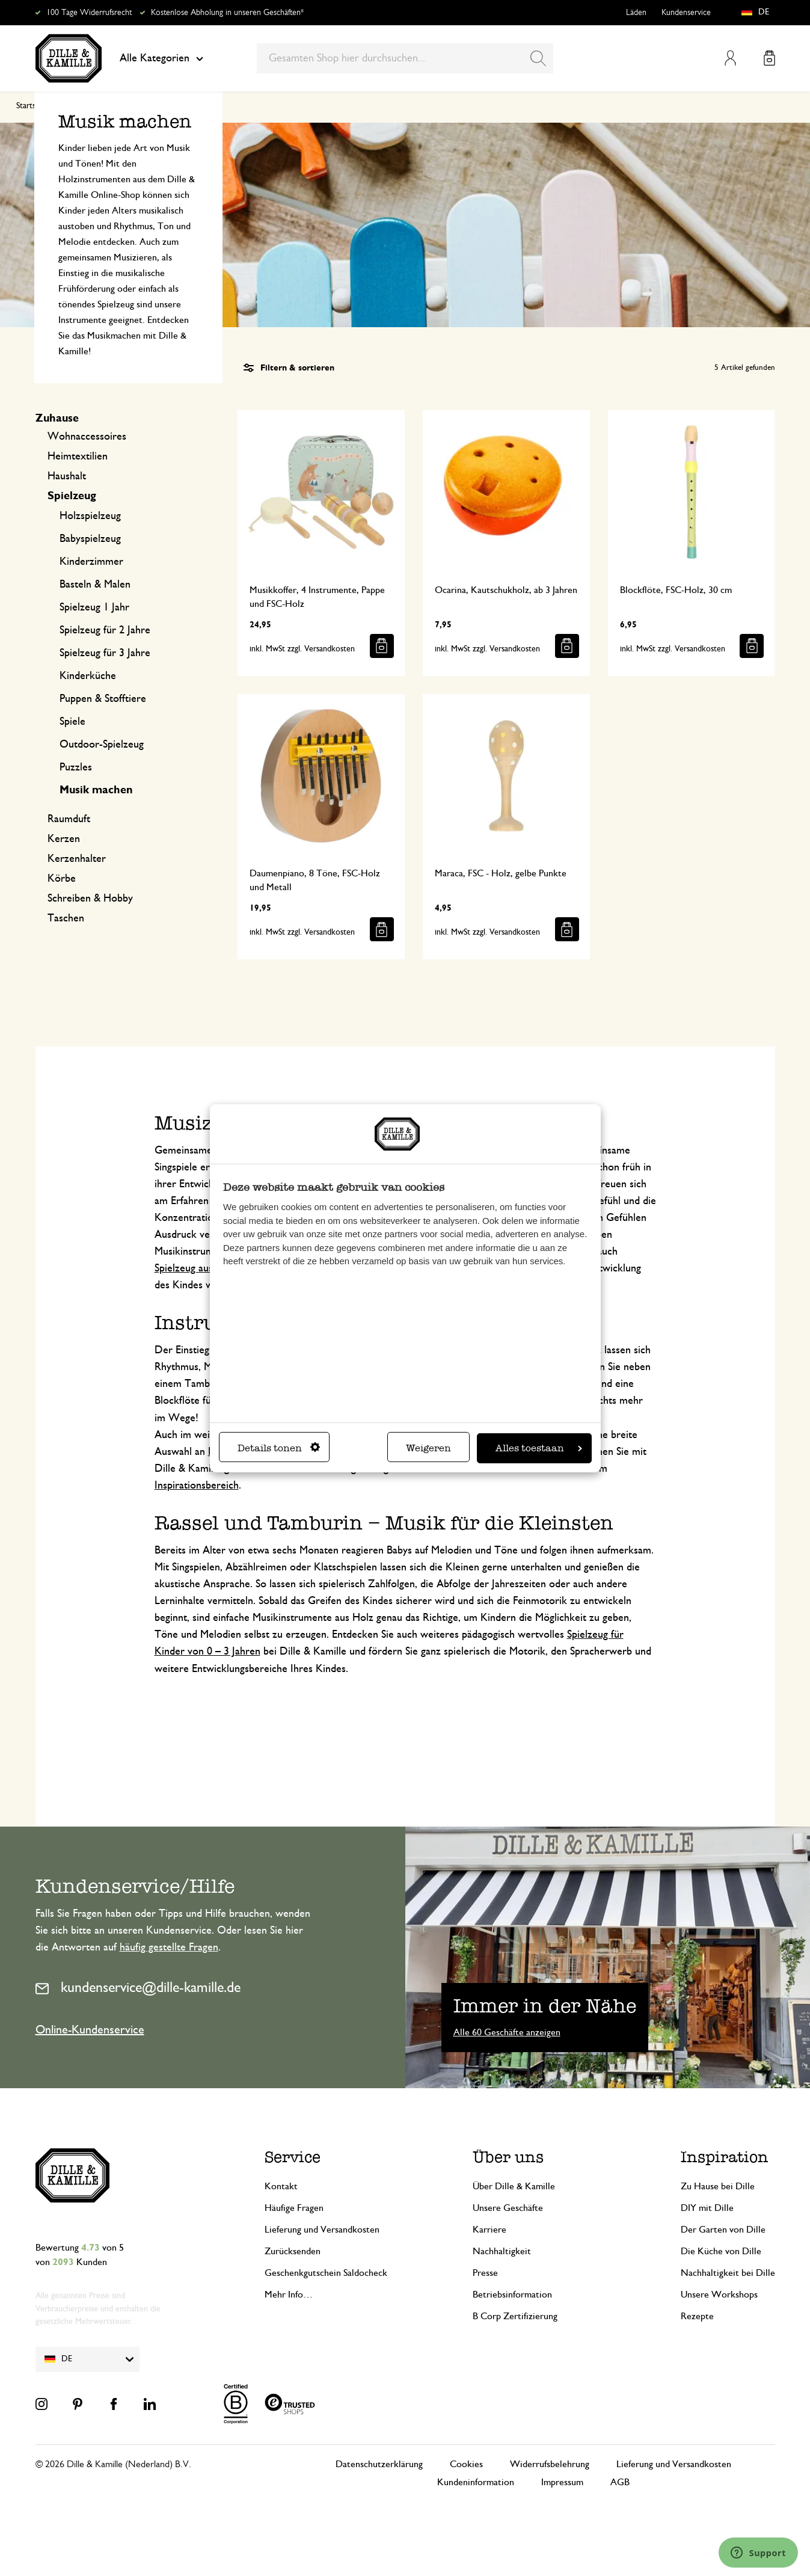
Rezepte (697, 2316)
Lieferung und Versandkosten (322, 2229)
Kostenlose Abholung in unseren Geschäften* (227, 12)
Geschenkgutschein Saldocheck (326, 2273)
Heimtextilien (78, 456)
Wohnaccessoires (87, 436)
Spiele (72, 721)
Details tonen (279, 1448)
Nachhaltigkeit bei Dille (728, 2273)
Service (293, 2157)
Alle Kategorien (161, 58)
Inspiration (725, 2157)
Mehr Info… (289, 2294)
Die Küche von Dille (721, 2251)
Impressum (562, 2482)
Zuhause (57, 418)
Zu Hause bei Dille (718, 2186)
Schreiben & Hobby (90, 898)
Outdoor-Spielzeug (102, 744)
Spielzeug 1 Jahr (94, 607)
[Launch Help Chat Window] (758, 2553)
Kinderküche (88, 676)
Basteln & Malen (95, 584)
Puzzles (76, 767)
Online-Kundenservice (89, 2030)
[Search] (538, 58)
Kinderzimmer (91, 561)
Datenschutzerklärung (379, 2464)
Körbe (62, 878)
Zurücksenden (293, 2251)
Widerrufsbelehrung (549, 2464)
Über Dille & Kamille (514, 2186)
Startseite (32, 106)
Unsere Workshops (719, 2294)
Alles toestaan (539, 1448)
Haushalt (67, 476)
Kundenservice (686, 12)
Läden (636, 12)
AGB (620, 2482)
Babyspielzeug (90, 538)
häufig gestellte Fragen (169, 1947)
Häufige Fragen (294, 2208)
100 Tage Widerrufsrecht (89, 12)
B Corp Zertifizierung (515, 2316)
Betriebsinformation (512, 2294)
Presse (485, 2273)
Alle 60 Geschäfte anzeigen (506, 2032)
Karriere (489, 2229)
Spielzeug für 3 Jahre (105, 653)
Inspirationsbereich (197, 1485)
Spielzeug (72, 496)
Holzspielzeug (90, 516)
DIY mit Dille (707, 2208)
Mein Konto (730, 58)
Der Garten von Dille (723, 2229)
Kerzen (64, 839)
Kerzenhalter (77, 858)
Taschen (66, 918)
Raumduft (69, 819)
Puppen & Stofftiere (103, 698)
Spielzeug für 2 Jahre (105, 630)
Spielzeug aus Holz (196, 1268)
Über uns (508, 2157)
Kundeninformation (475, 2482)
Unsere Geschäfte (508, 2208)
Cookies (466, 2464)
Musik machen (96, 790)
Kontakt (281, 2186)
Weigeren (428, 1448)
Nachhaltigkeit (502, 2251)
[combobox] (405, 58)
